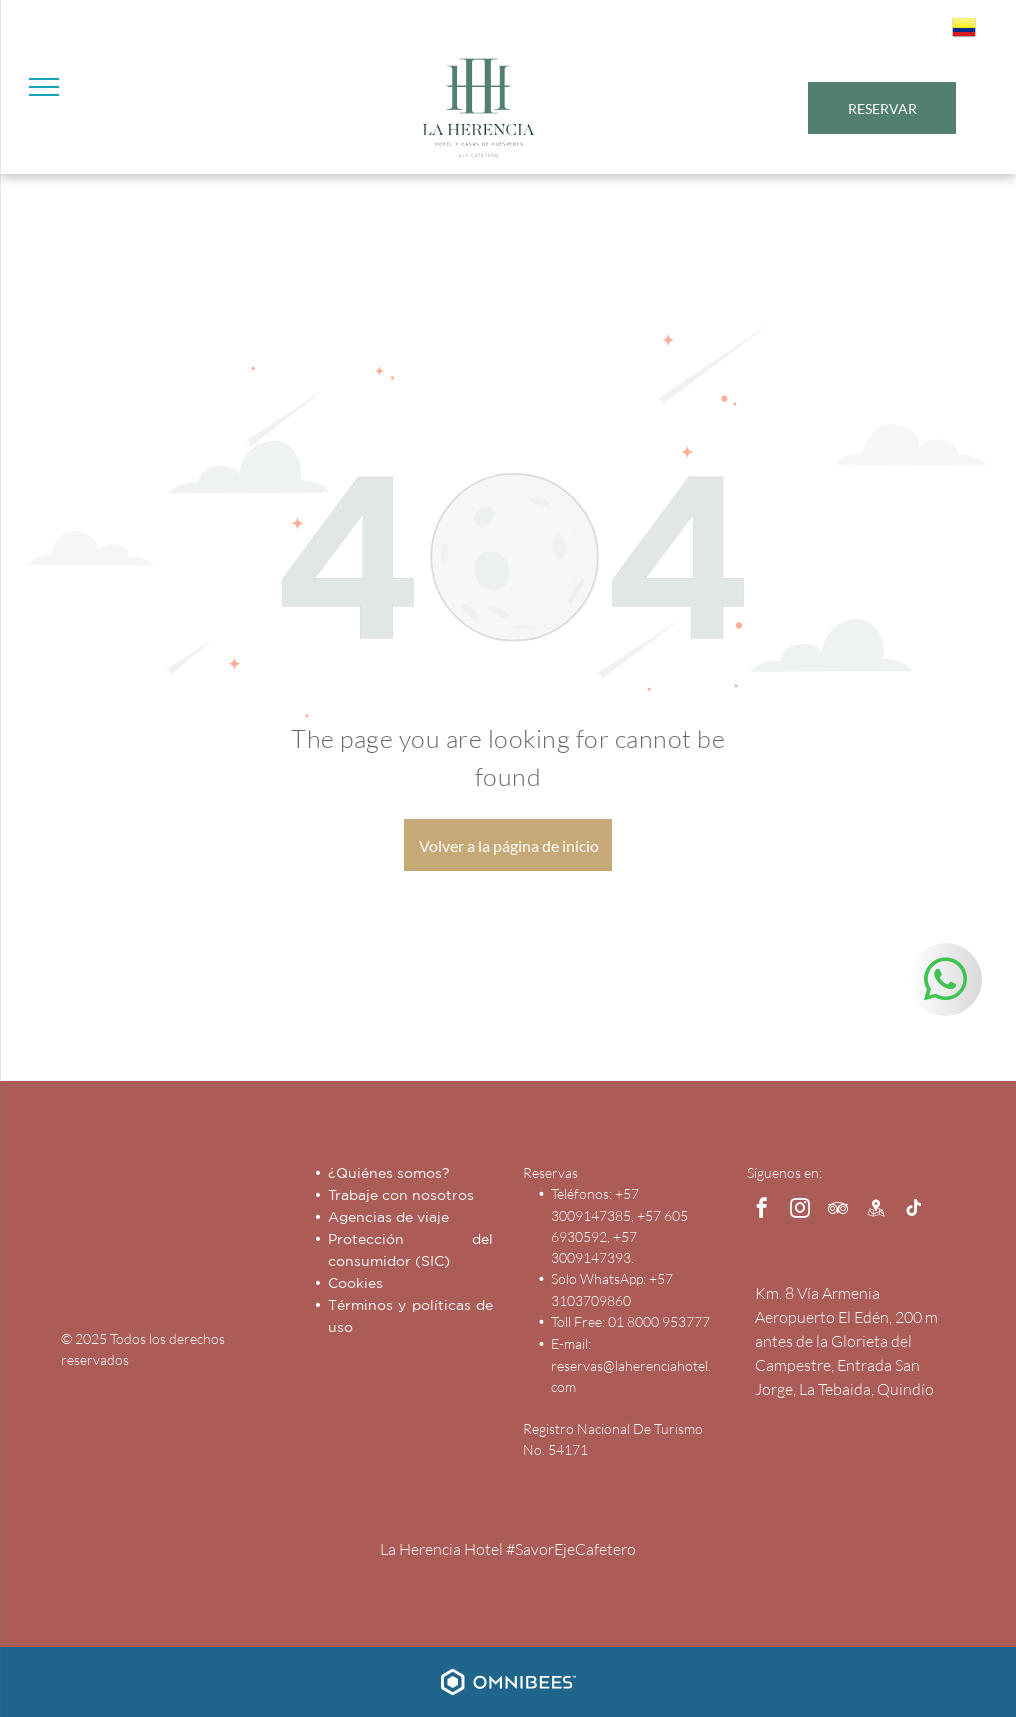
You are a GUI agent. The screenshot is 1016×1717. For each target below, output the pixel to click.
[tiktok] (914, 1210)
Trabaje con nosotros (401, 1195)
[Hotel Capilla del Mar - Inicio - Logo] (117, 1229)
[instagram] (800, 1210)
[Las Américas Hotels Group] (229, 1229)
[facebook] (762, 1210)
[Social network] (876, 1210)
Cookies (355, 1283)
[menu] (44, 87)
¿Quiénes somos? (389, 1173)
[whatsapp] (945, 982)
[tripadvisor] (838, 1210)
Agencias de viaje (388, 1217)
